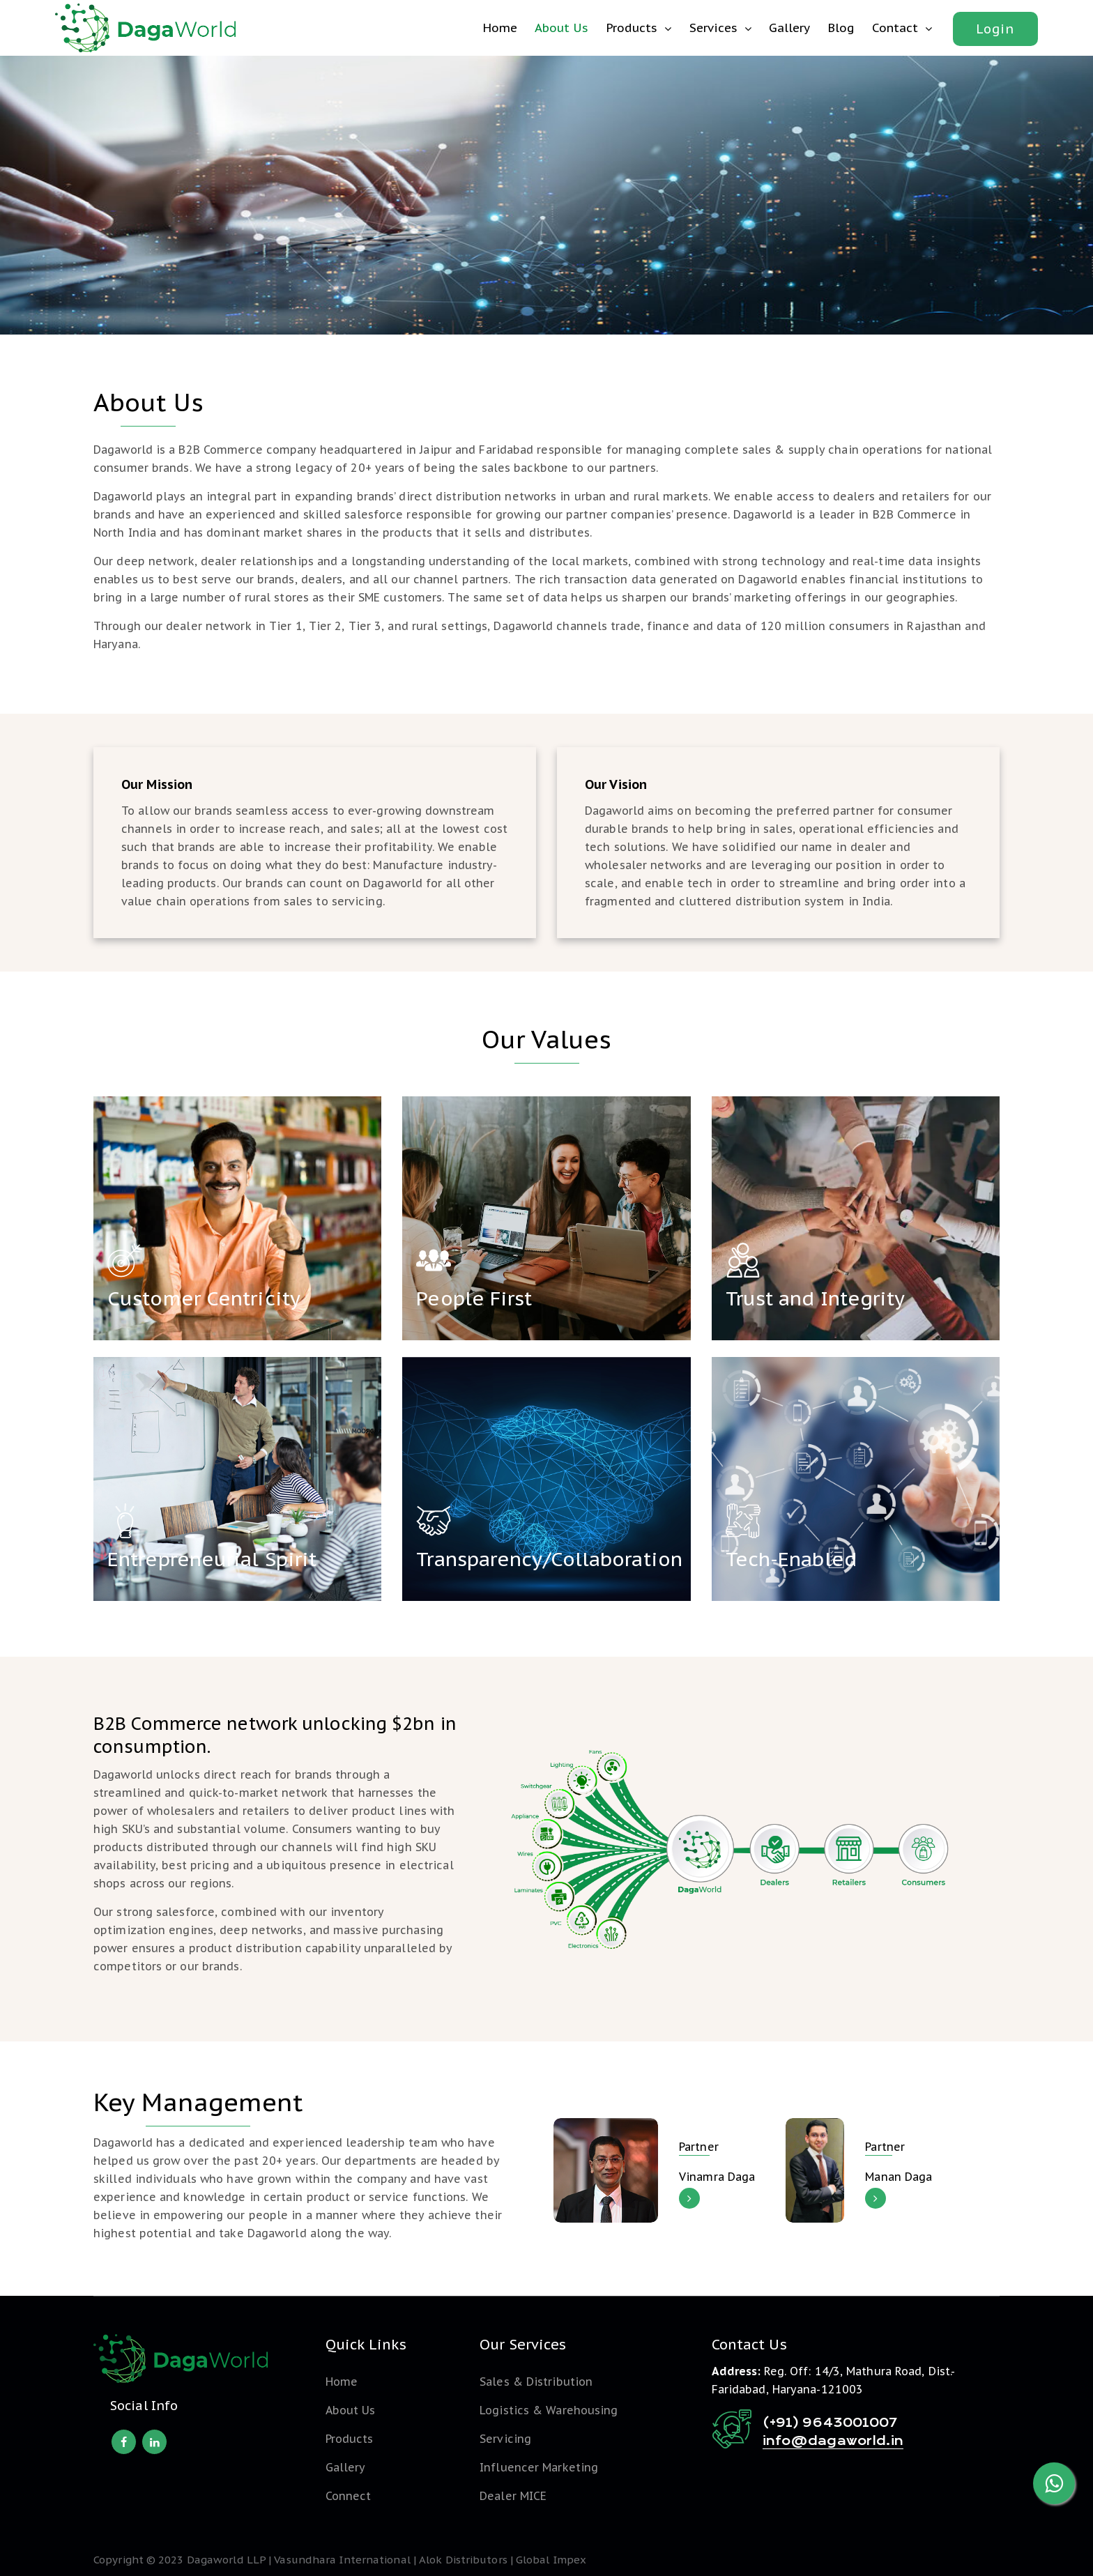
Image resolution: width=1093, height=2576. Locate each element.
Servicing (505, 2439)
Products (631, 28)
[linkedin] (154, 2442)
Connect (349, 2496)
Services (713, 28)
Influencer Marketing (539, 2467)
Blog (841, 28)
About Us (561, 28)
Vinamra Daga (717, 2177)
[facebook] (124, 2442)
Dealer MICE (513, 2496)
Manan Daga (898, 2177)
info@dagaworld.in (833, 2441)
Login (995, 29)
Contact (895, 28)
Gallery (789, 28)
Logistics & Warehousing (549, 2410)
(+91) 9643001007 (830, 2423)
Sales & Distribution (536, 2382)
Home (499, 28)
